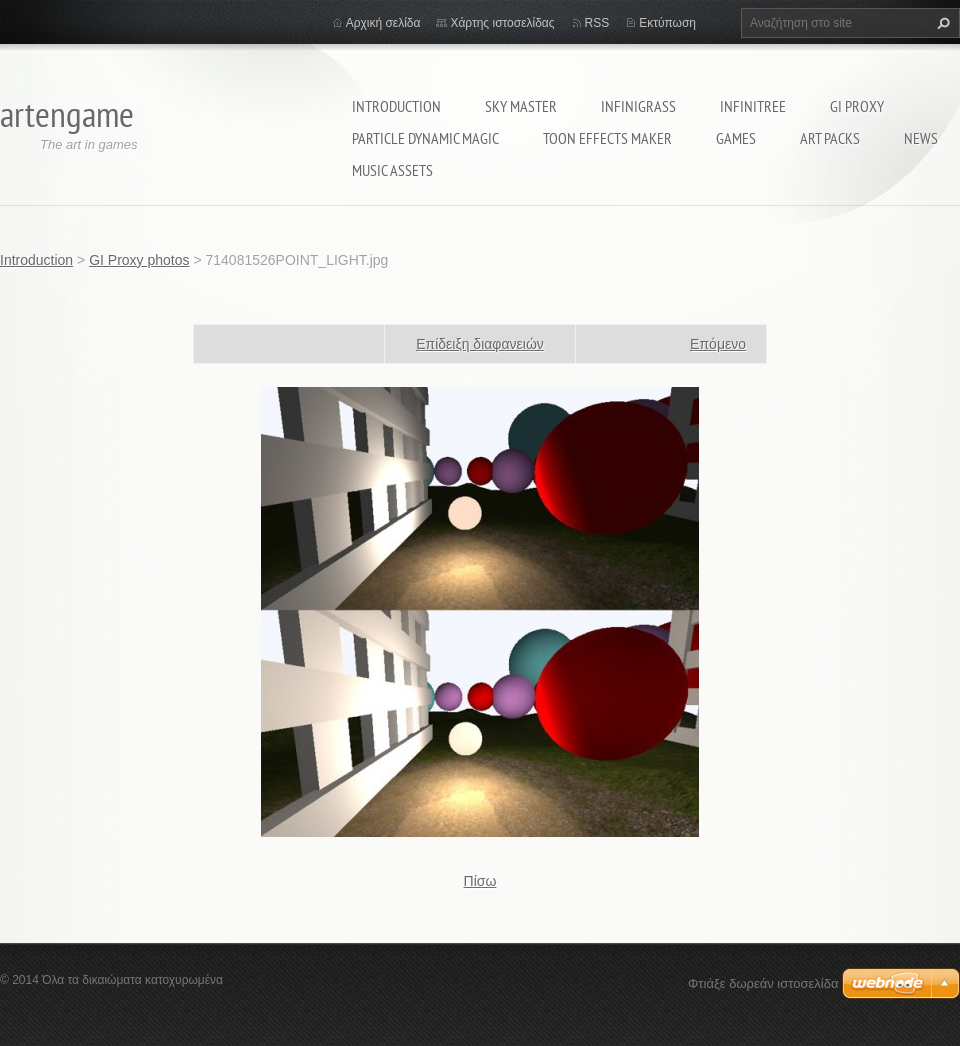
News (921, 138)
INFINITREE (753, 106)
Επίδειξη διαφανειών (480, 344)
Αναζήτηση (941, 23)
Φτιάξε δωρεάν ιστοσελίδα (763, 983)
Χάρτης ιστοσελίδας (502, 23)
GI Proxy (857, 106)
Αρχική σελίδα (383, 23)
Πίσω (480, 881)
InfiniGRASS (638, 106)
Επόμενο (718, 344)
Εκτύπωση (667, 23)
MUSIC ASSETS (392, 170)
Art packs (830, 138)
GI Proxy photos (139, 260)
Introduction (396, 106)
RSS (597, 23)
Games (736, 138)
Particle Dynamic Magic (425, 138)
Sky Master (521, 106)
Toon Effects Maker (607, 138)
